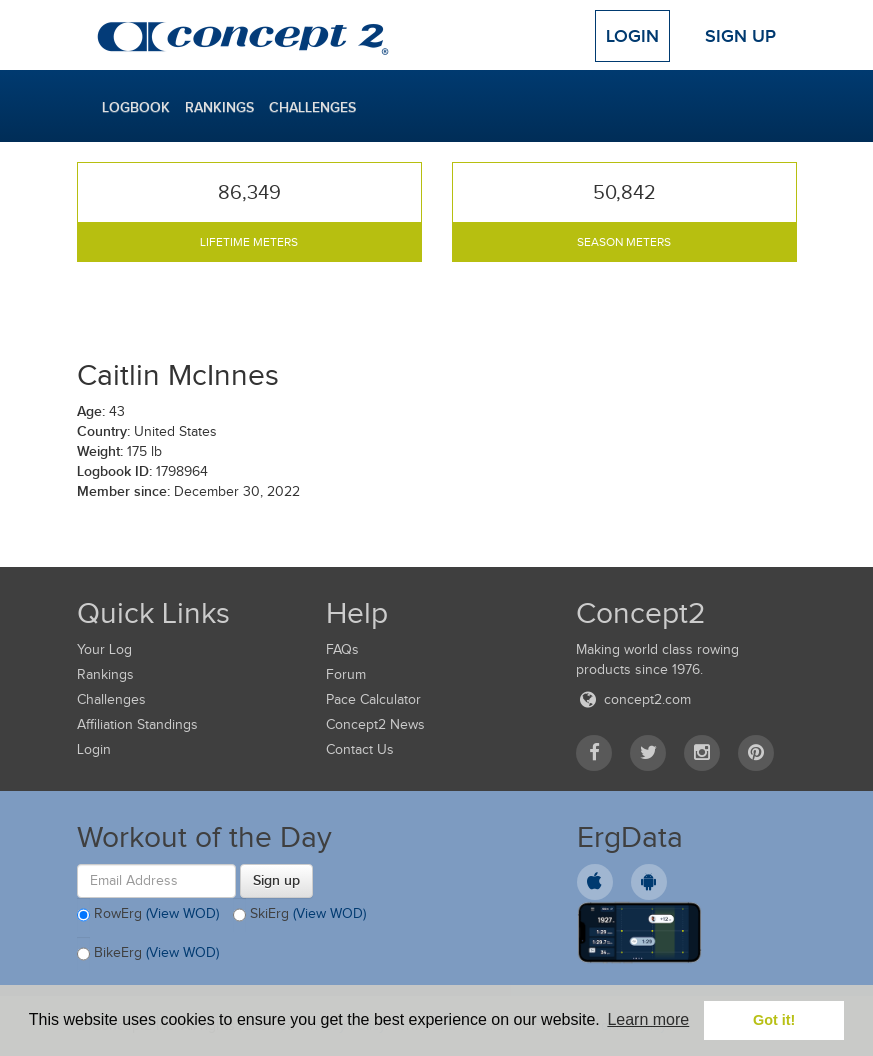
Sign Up (740, 36)
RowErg (148, 915)
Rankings (219, 107)
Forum (346, 674)
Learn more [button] (648, 1019)
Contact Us (360, 749)
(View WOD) (182, 913)
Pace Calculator (373, 699)
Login (632, 36)
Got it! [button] (774, 1020)
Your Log (104, 649)
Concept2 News (375, 724)
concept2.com (633, 699)
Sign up (276, 880)
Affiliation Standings (137, 724)
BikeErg (148, 954)
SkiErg (299, 915)
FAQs (342, 649)
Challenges (312, 107)
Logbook (136, 107)
